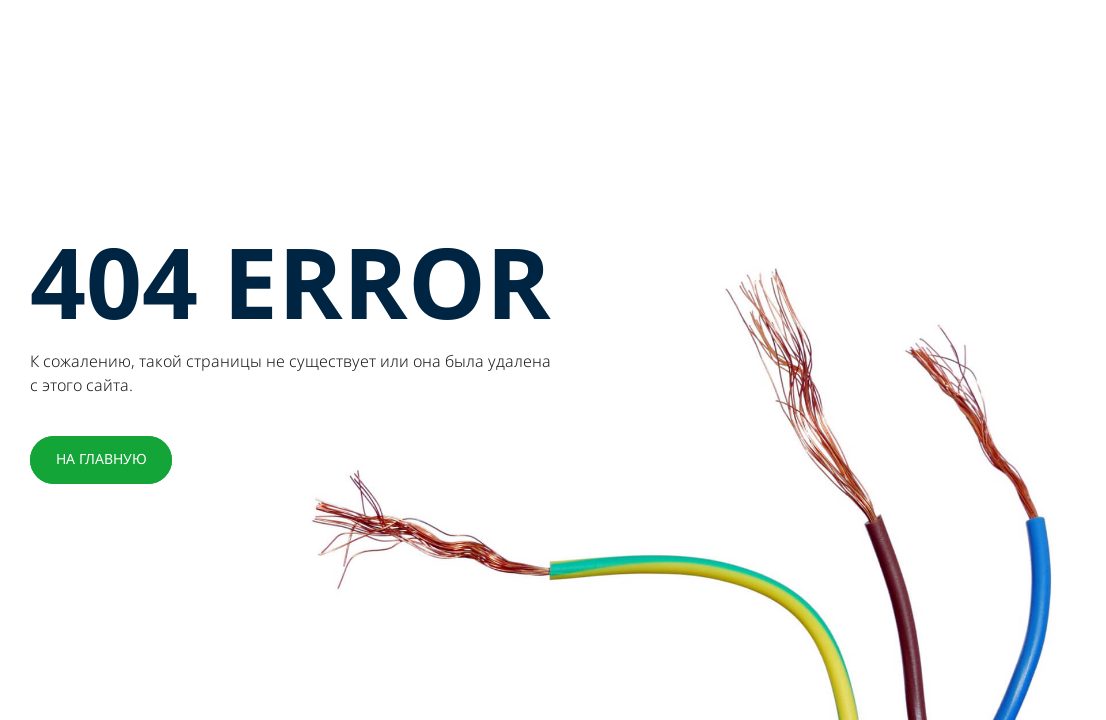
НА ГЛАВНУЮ (101, 459)
